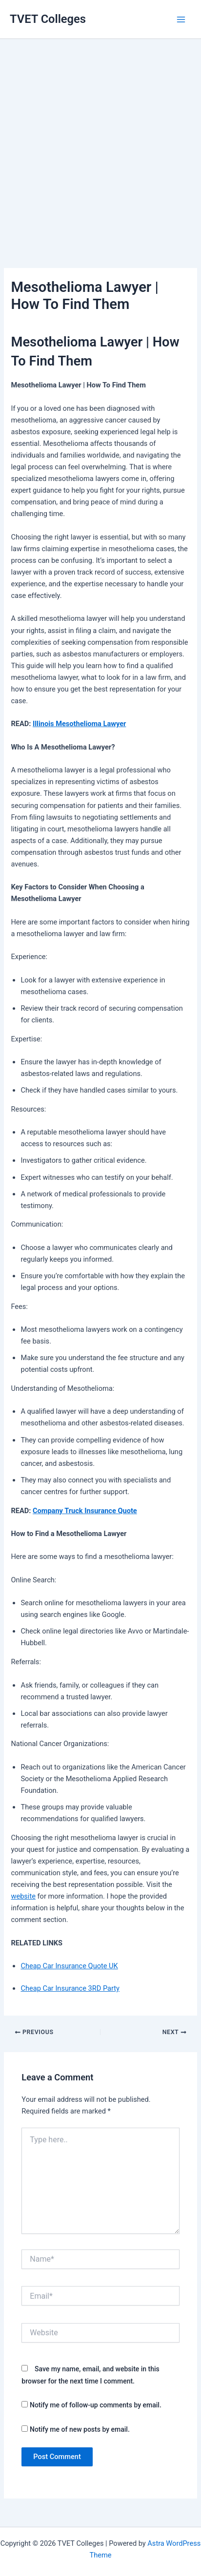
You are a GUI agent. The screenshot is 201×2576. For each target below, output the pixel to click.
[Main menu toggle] (181, 19)
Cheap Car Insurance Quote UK (69, 1965)
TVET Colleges (48, 19)
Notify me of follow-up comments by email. (95, 2405)
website (23, 1896)
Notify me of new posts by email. (80, 2429)
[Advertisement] (100, 139)
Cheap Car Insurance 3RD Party (70, 1988)
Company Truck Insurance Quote (85, 1510)
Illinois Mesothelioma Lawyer (79, 723)
